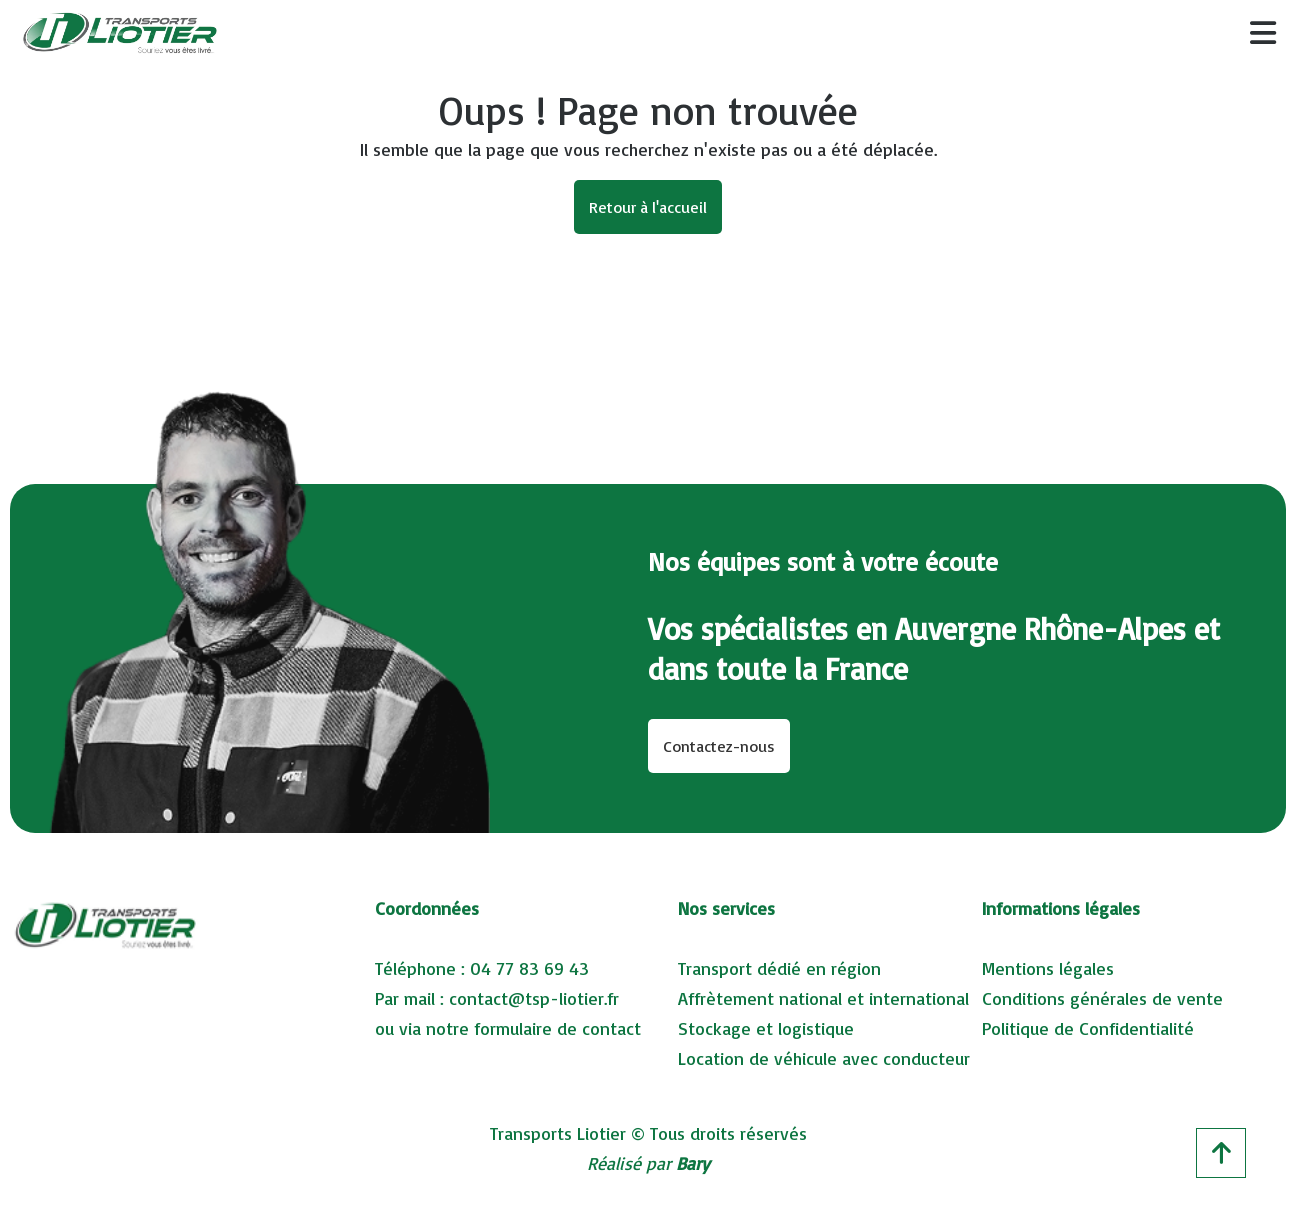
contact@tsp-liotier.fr (534, 998)
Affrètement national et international (823, 998)
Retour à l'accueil (648, 207)
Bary (693, 1163)
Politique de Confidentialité (1088, 1028)
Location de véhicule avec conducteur (824, 1058)
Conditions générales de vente (1102, 998)
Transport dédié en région (779, 968)
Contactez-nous (719, 746)
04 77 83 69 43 (529, 968)
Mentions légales (1048, 968)
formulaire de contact (557, 1028)
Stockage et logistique (766, 1028)
